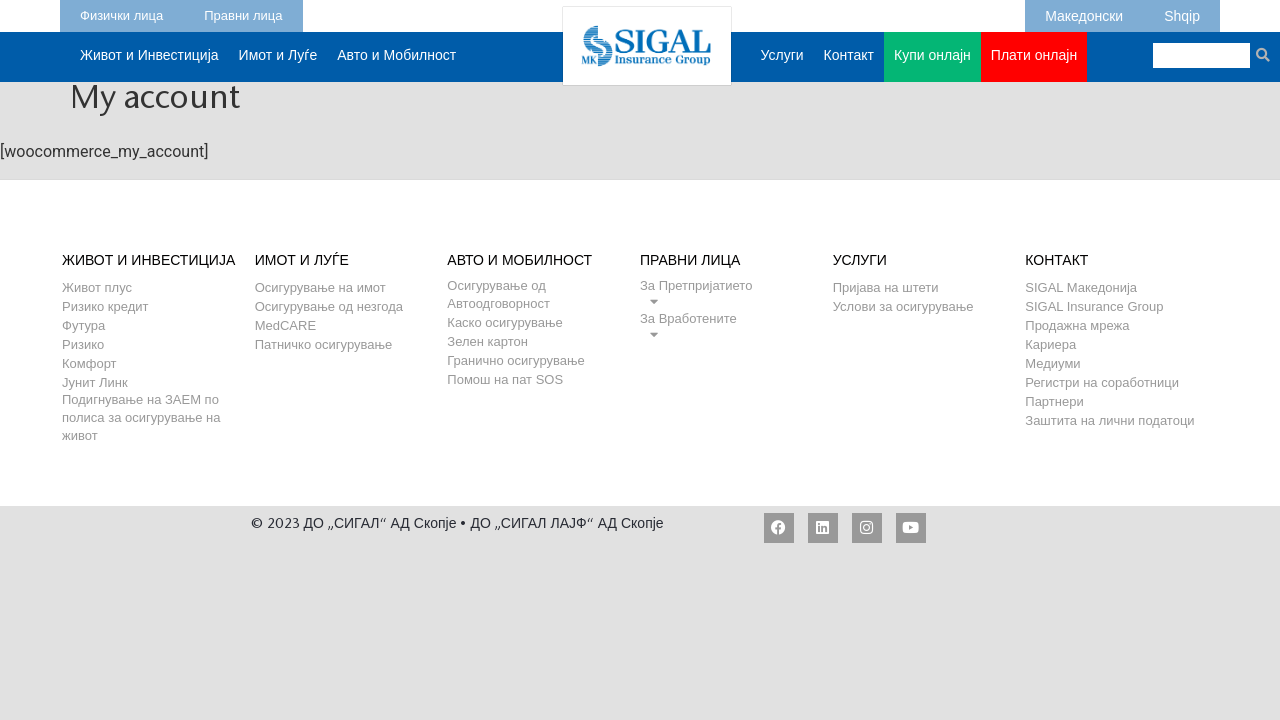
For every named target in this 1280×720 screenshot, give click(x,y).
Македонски (1084, 13)
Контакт (849, 66)
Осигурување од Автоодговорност (498, 285)
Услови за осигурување (903, 306)
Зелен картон (487, 341)
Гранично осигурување (515, 360)
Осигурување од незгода (329, 306)
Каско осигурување (504, 322)
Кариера (1050, 344)
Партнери (1054, 401)
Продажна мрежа (1077, 325)
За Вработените (688, 318)
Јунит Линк (95, 382)
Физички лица (121, 13)
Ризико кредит (105, 306)
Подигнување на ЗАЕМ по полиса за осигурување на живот (141, 399)
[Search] (1262, 55)
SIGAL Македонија (1081, 287)
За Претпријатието (696, 285)
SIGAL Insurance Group (1094, 306)
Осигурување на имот (320, 287)
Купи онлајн (932, 66)
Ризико (83, 344)
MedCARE (285, 325)
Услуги (782, 66)
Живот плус (97, 287)
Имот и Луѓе (278, 66)
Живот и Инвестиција (149, 66)
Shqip (1182, 13)
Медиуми (1052, 363)
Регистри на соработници (1102, 382)
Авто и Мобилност (396, 66)
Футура (83, 325)
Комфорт (89, 363)
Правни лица (243, 13)
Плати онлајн (1034, 57)
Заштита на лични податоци (1109, 420)
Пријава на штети (886, 287)
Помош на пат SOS (505, 379)
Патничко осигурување (324, 344)
